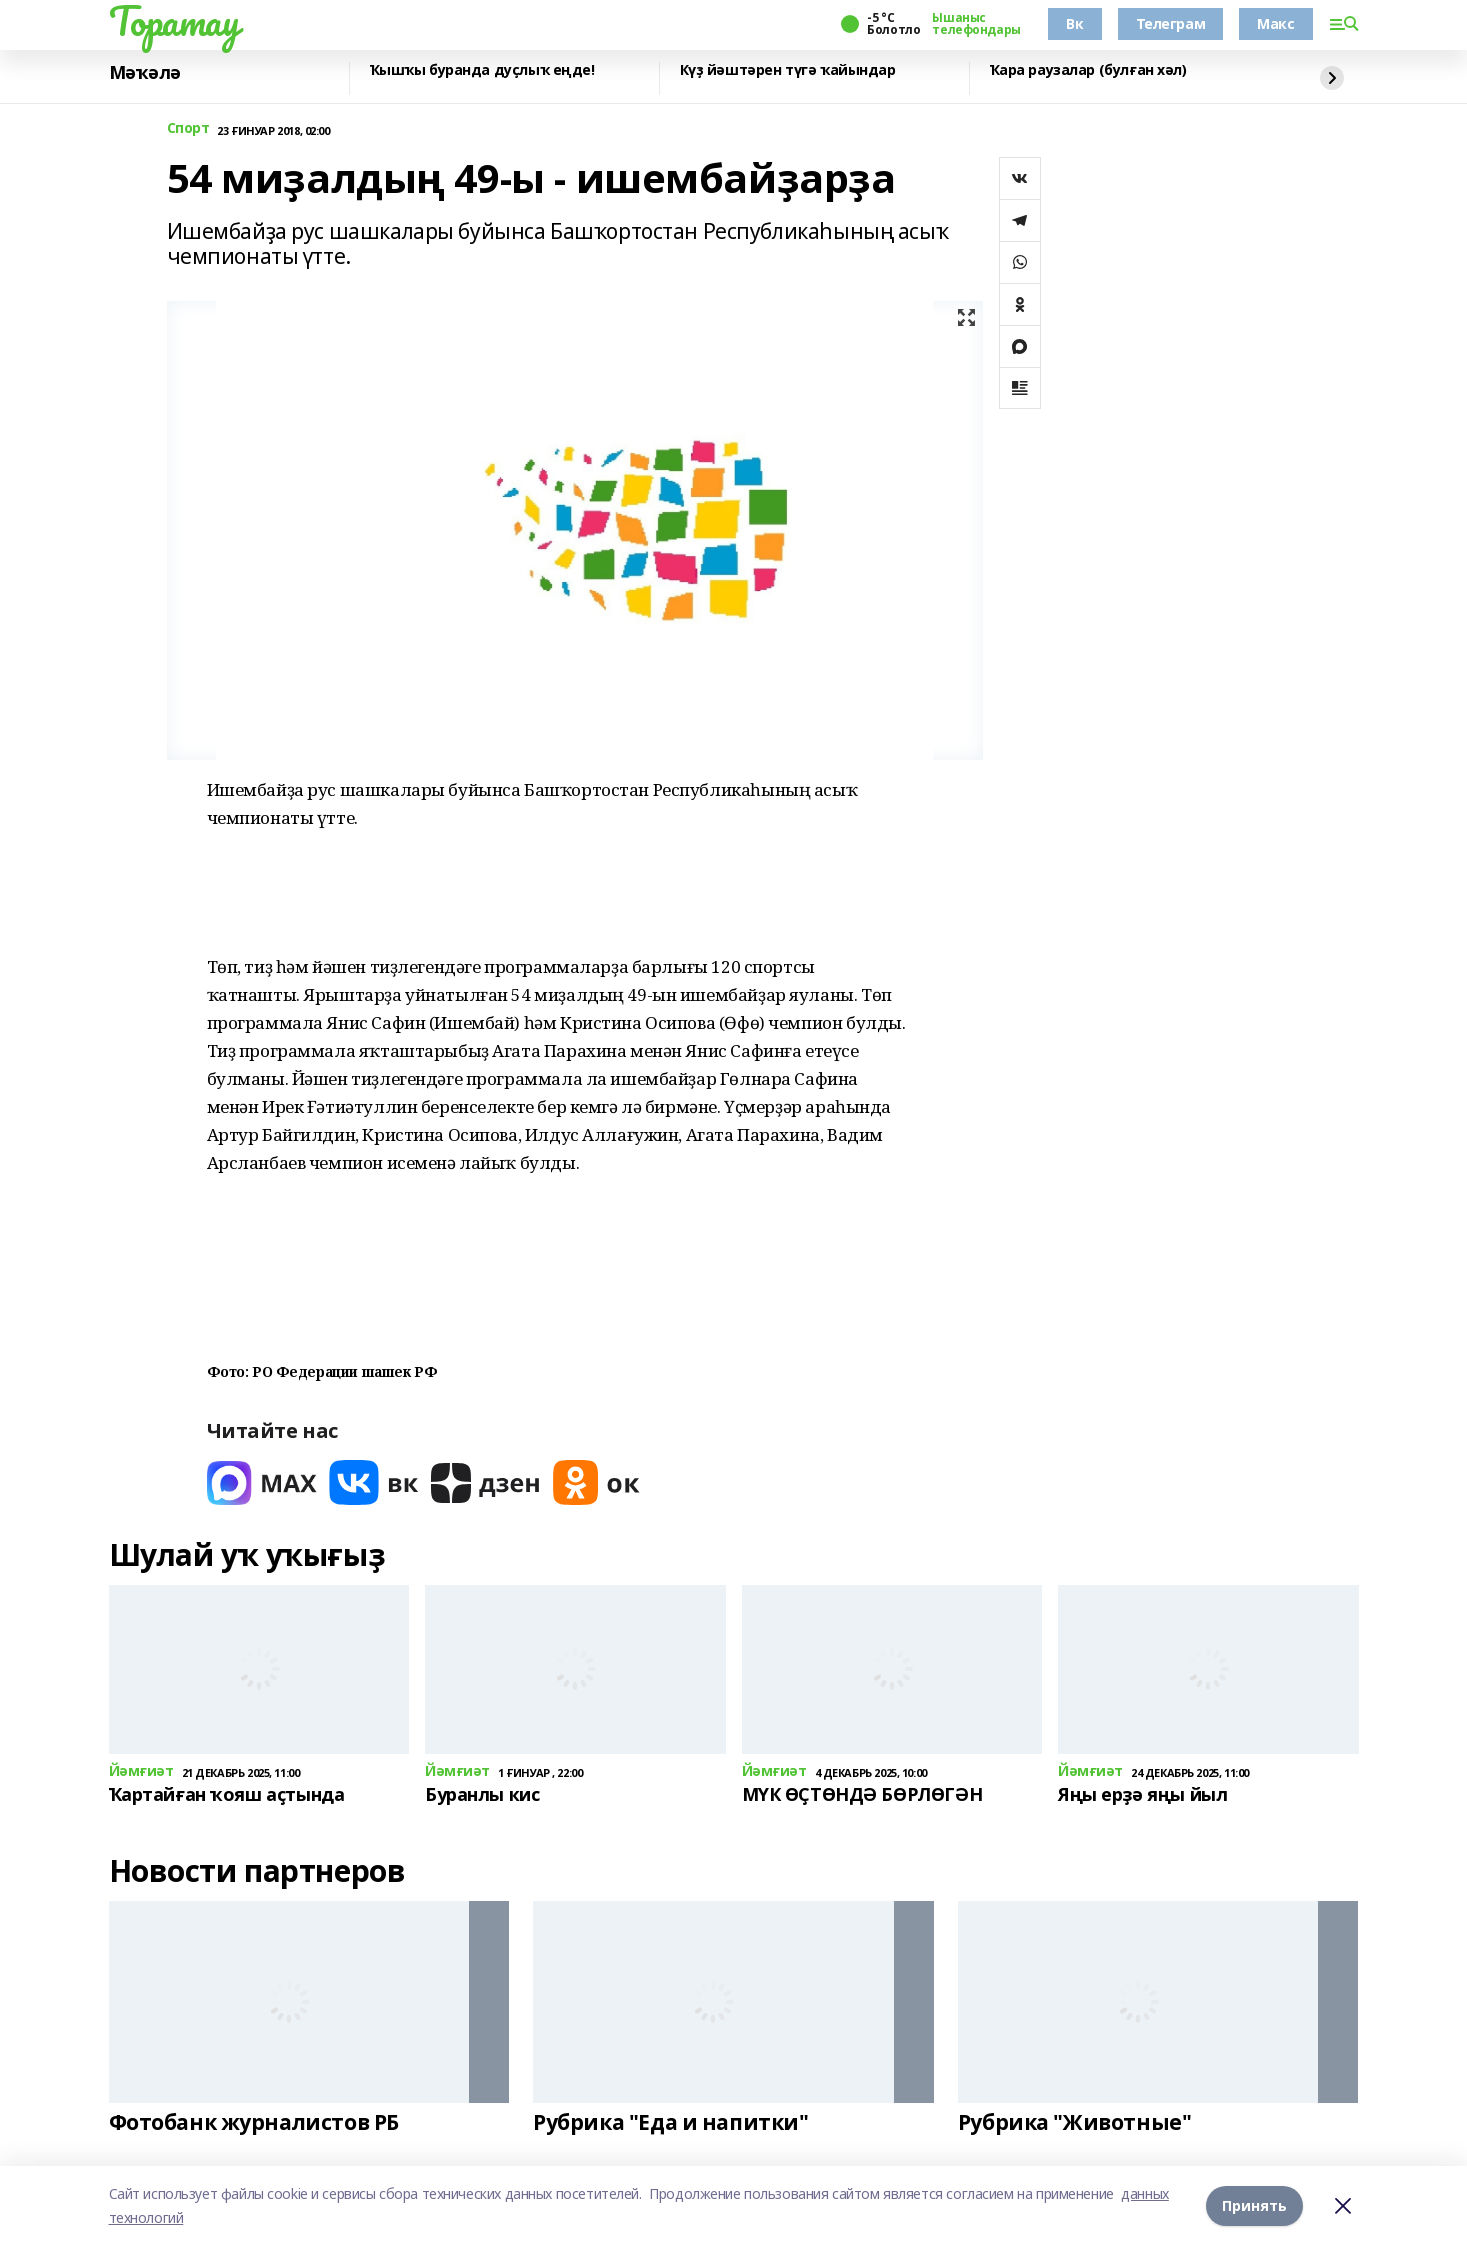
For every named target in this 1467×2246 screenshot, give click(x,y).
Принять (1254, 2205)
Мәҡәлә (145, 73)
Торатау (174, 21)
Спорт (188, 128)
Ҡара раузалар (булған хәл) (1088, 70)
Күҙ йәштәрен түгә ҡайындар (788, 70)
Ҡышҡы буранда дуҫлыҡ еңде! (482, 70)
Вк (1074, 23)
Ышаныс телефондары (976, 24)
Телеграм (1171, 23)
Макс (1275, 23)
